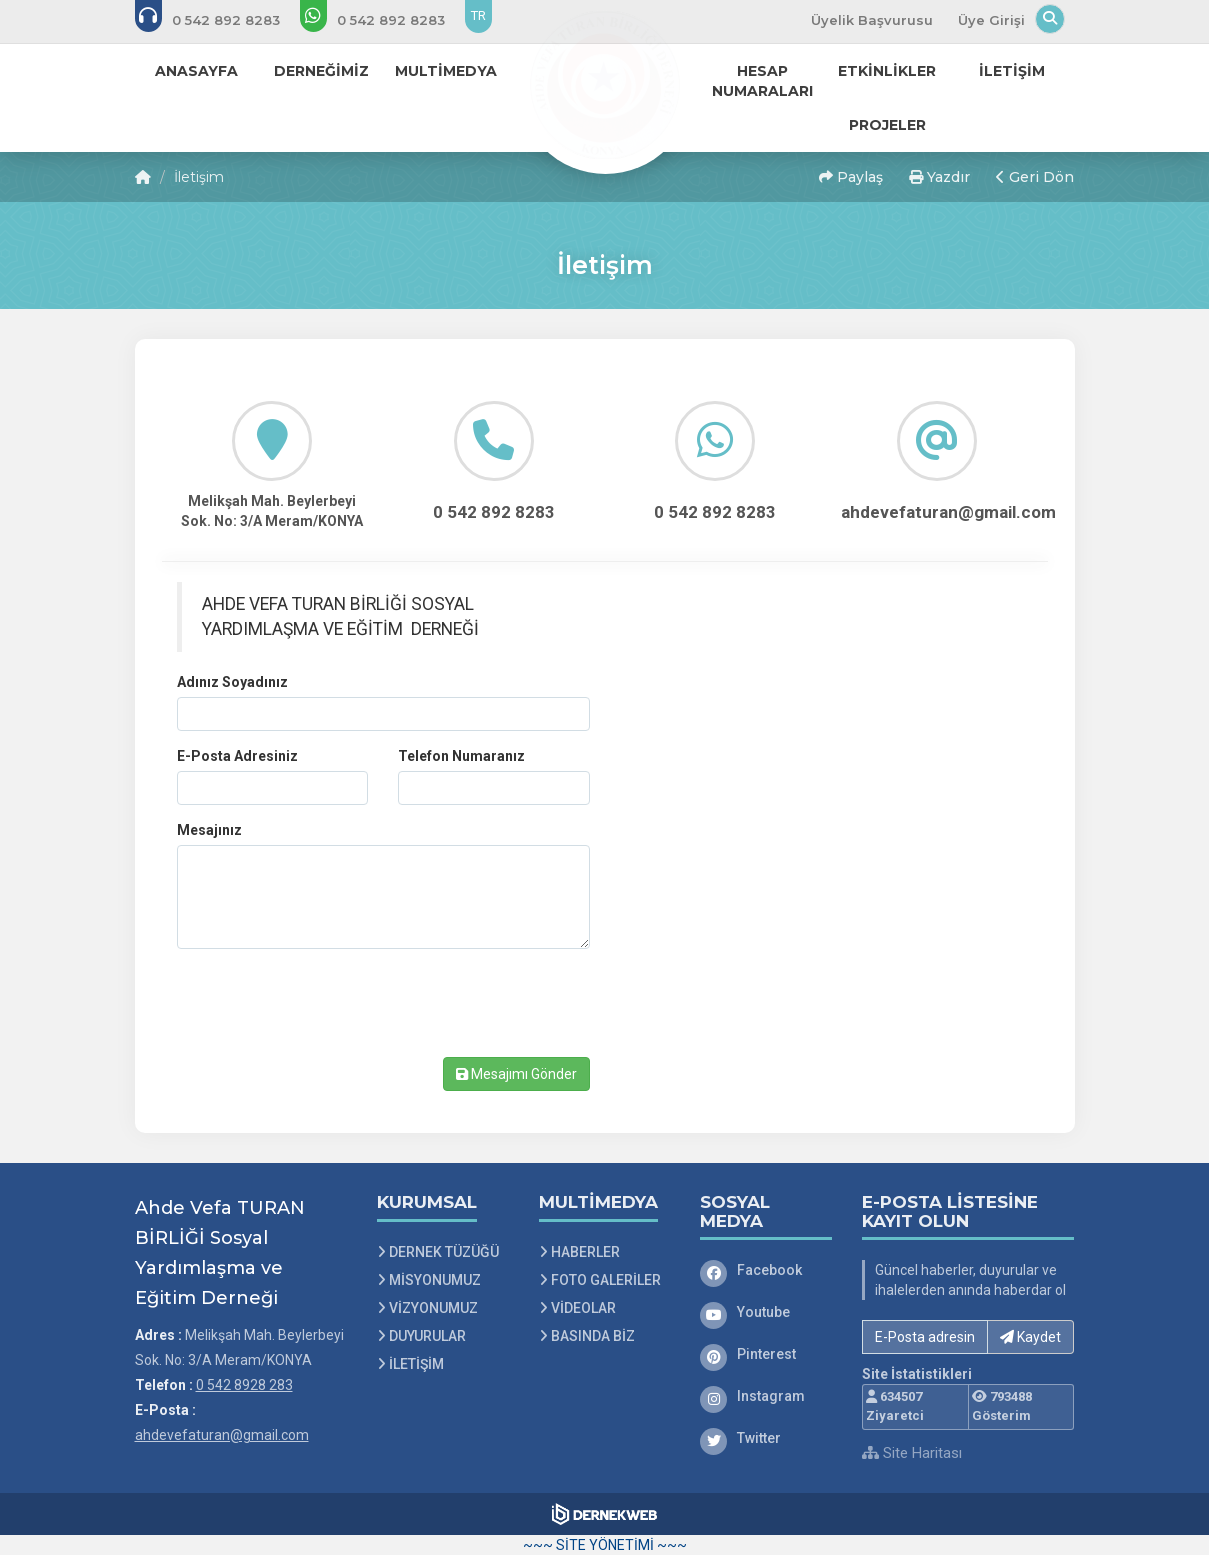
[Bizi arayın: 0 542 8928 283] (221, 20)
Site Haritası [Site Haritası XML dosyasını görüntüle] (912, 1453)
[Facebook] (766, 1270)
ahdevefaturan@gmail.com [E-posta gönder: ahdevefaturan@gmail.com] (222, 1435)
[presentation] (329, 1003)
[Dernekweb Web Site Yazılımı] (604, 1514)
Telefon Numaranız (461, 756)
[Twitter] (766, 1438)
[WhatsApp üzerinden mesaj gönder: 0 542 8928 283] (386, 20)
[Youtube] (766, 1312)
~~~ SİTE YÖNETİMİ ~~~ (605, 1545)
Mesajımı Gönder (516, 1074)
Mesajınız (209, 830)
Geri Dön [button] (1035, 177)
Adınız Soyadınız (232, 682)
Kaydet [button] (1030, 1337)
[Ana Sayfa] (605, 84)
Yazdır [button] (939, 177)
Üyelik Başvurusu (872, 20)
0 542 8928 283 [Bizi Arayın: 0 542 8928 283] (244, 1385)
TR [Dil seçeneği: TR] (478, 15)
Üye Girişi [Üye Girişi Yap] (991, 20)
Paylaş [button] (851, 177)
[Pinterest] (766, 1354)
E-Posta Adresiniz (237, 756)
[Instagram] (766, 1396)
